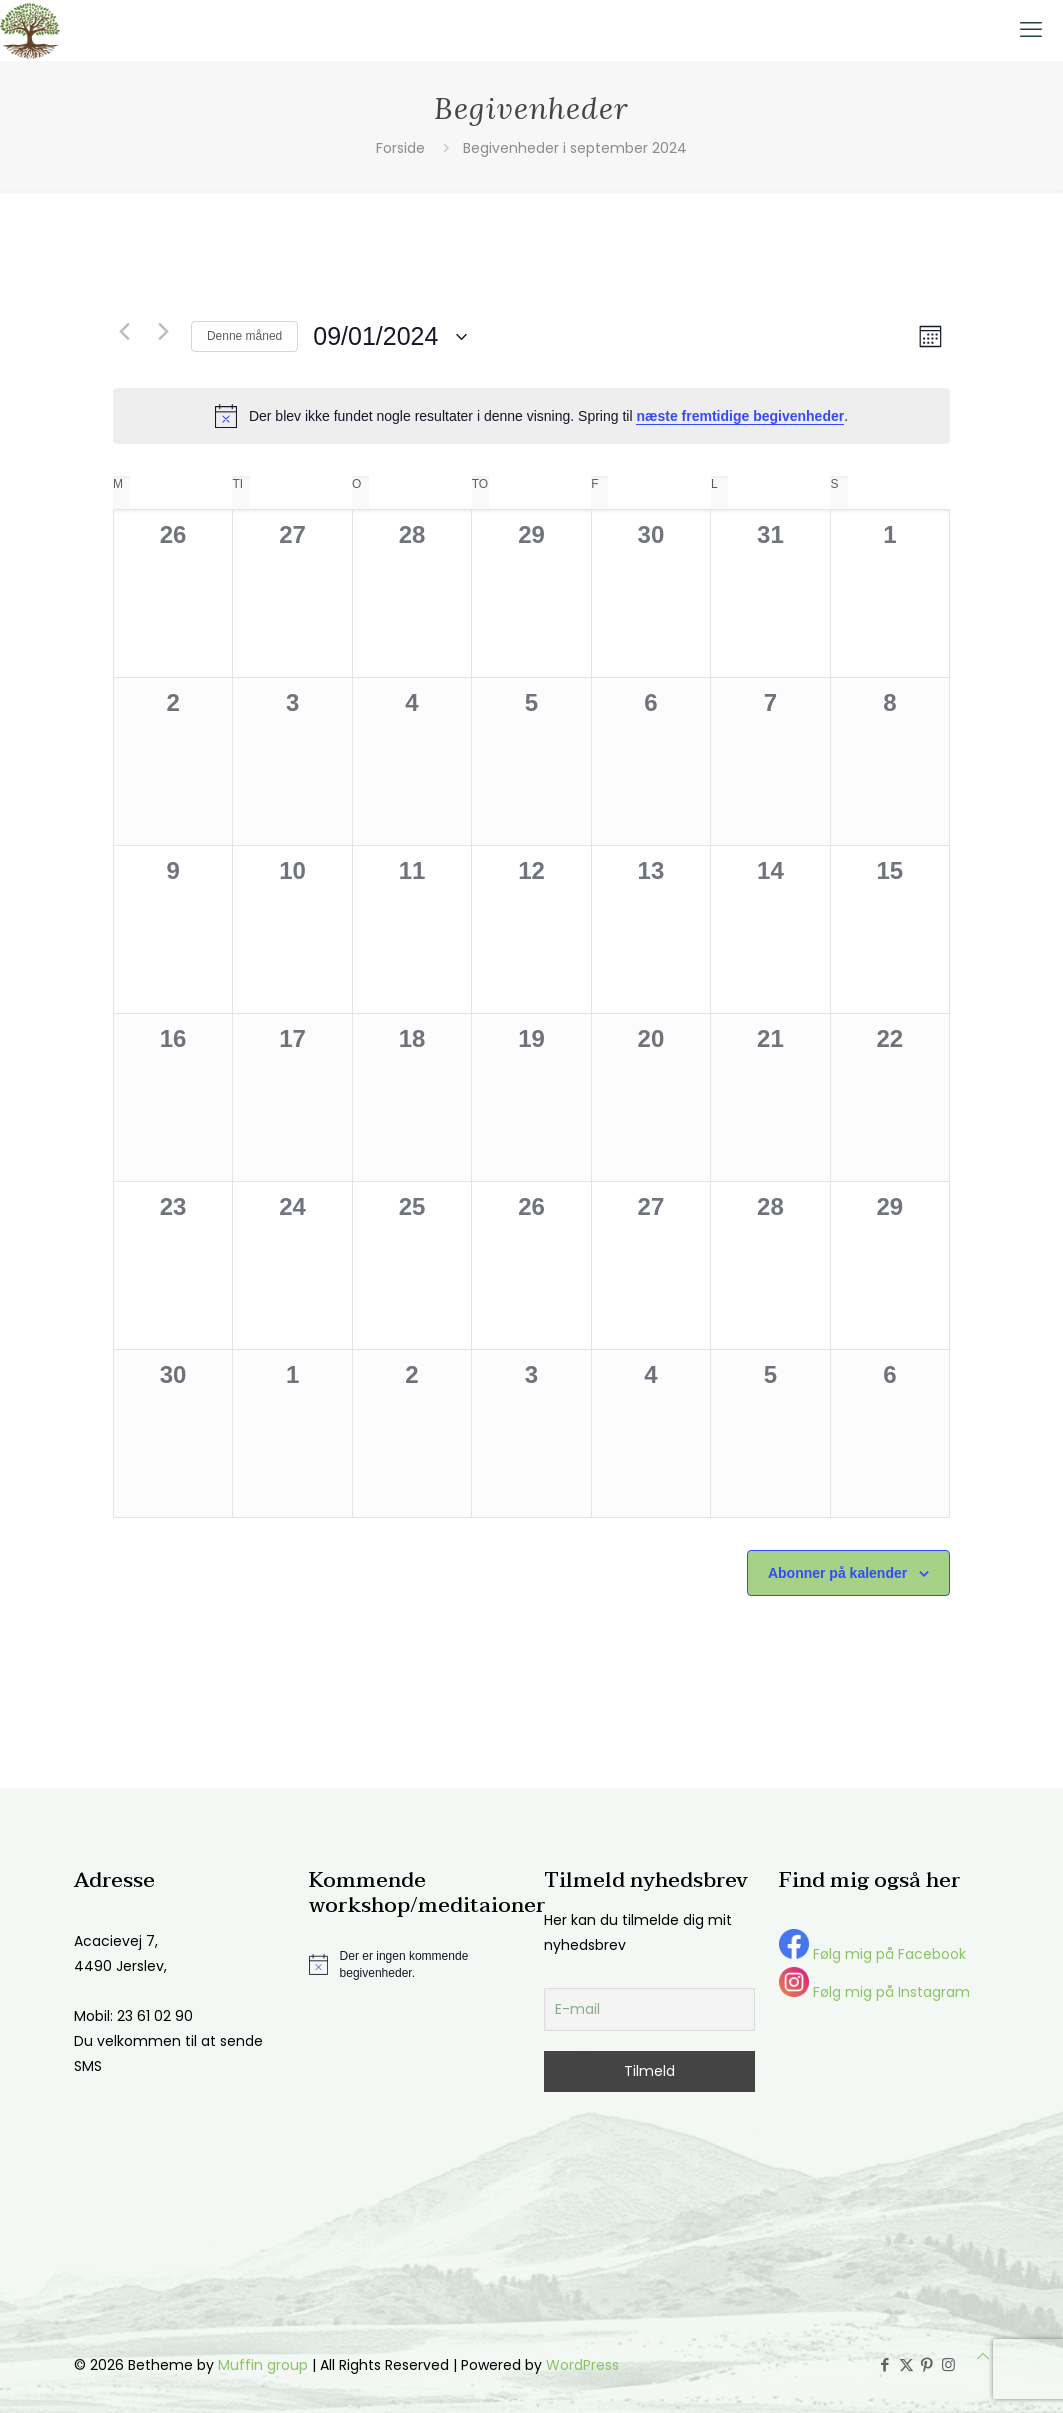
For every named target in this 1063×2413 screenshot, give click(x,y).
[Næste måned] (164, 332)
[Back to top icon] (983, 2356)
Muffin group (263, 2365)
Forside (400, 148)
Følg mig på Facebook (872, 1954)
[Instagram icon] (948, 2364)
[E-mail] (649, 2009)
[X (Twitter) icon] (906, 2364)
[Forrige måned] (125, 332)
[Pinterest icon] (927, 2364)
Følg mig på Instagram (874, 1992)
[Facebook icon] (885, 2364)
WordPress (582, 2365)
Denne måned (244, 336)
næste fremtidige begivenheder (740, 416)
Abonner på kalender (837, 1573)
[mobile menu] (1031, 30)
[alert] (531, 416)
